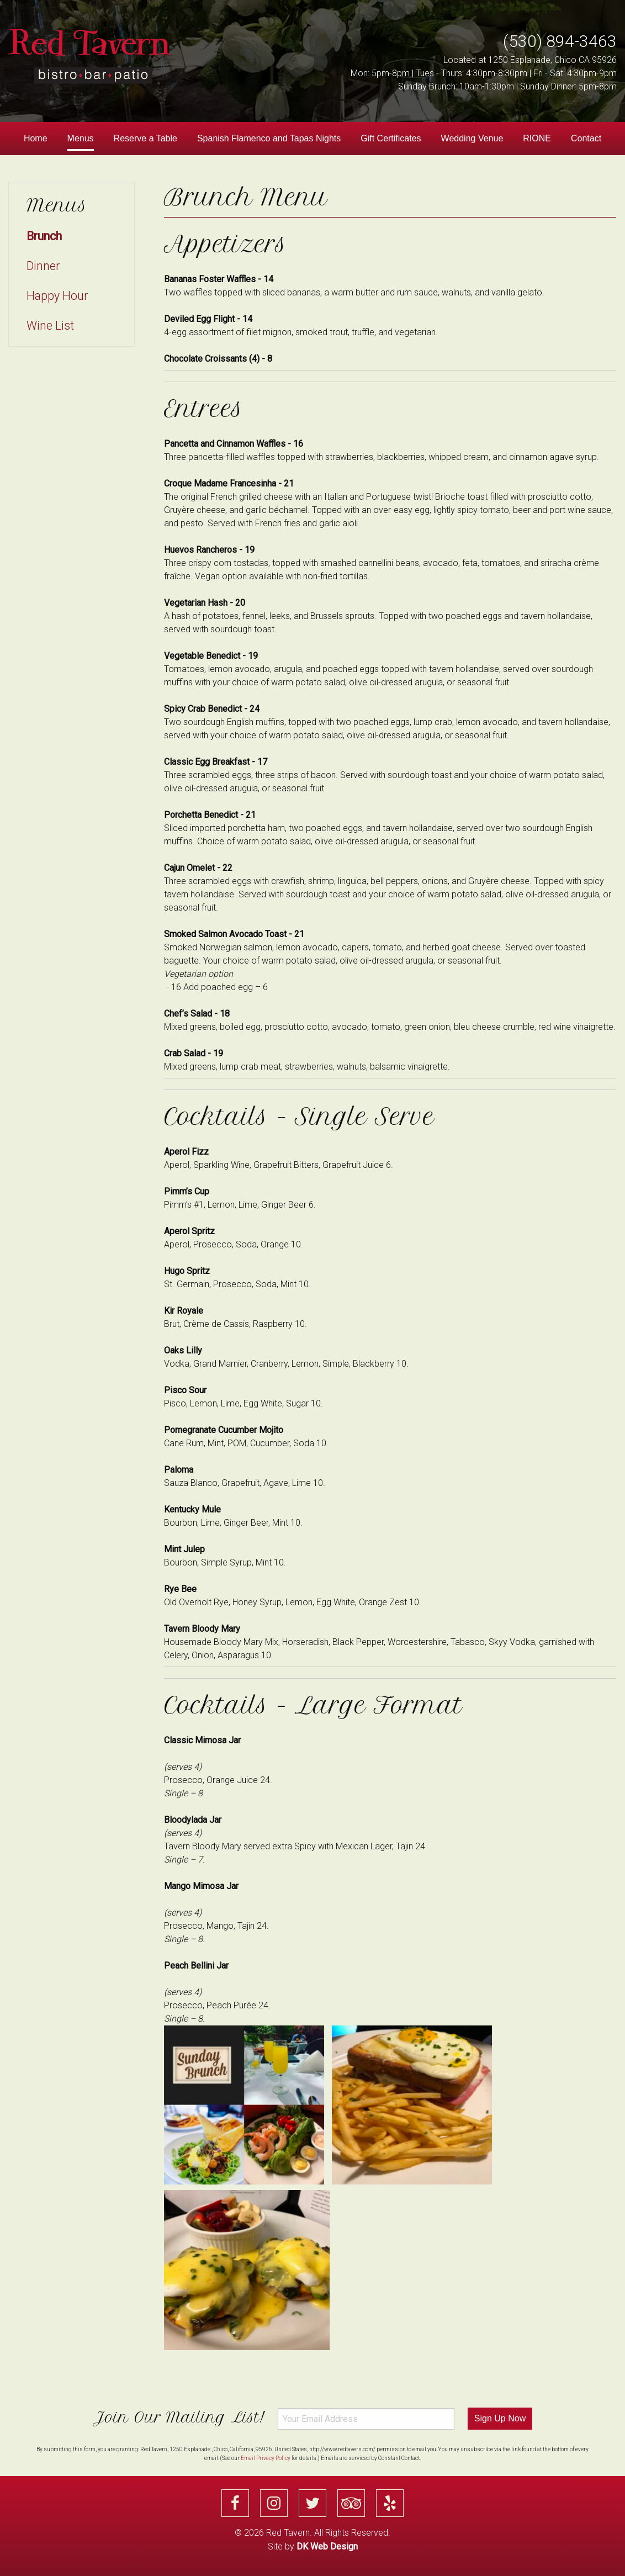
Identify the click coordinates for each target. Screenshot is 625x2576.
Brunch (44, 236)
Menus (80, 138)
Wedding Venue (472, 138)
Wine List (50, 325)
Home (35, 138)
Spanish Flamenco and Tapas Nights (269, 138)
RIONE (537, 138)
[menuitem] (35, 138)
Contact (586, 138)
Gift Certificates (391, 138)
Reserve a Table (145, 138)
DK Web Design (327, 2546)
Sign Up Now (500, 2418)
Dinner (43, 266)
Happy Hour (57, 296)
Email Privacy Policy (265, 2458)
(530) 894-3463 (560, 41)
